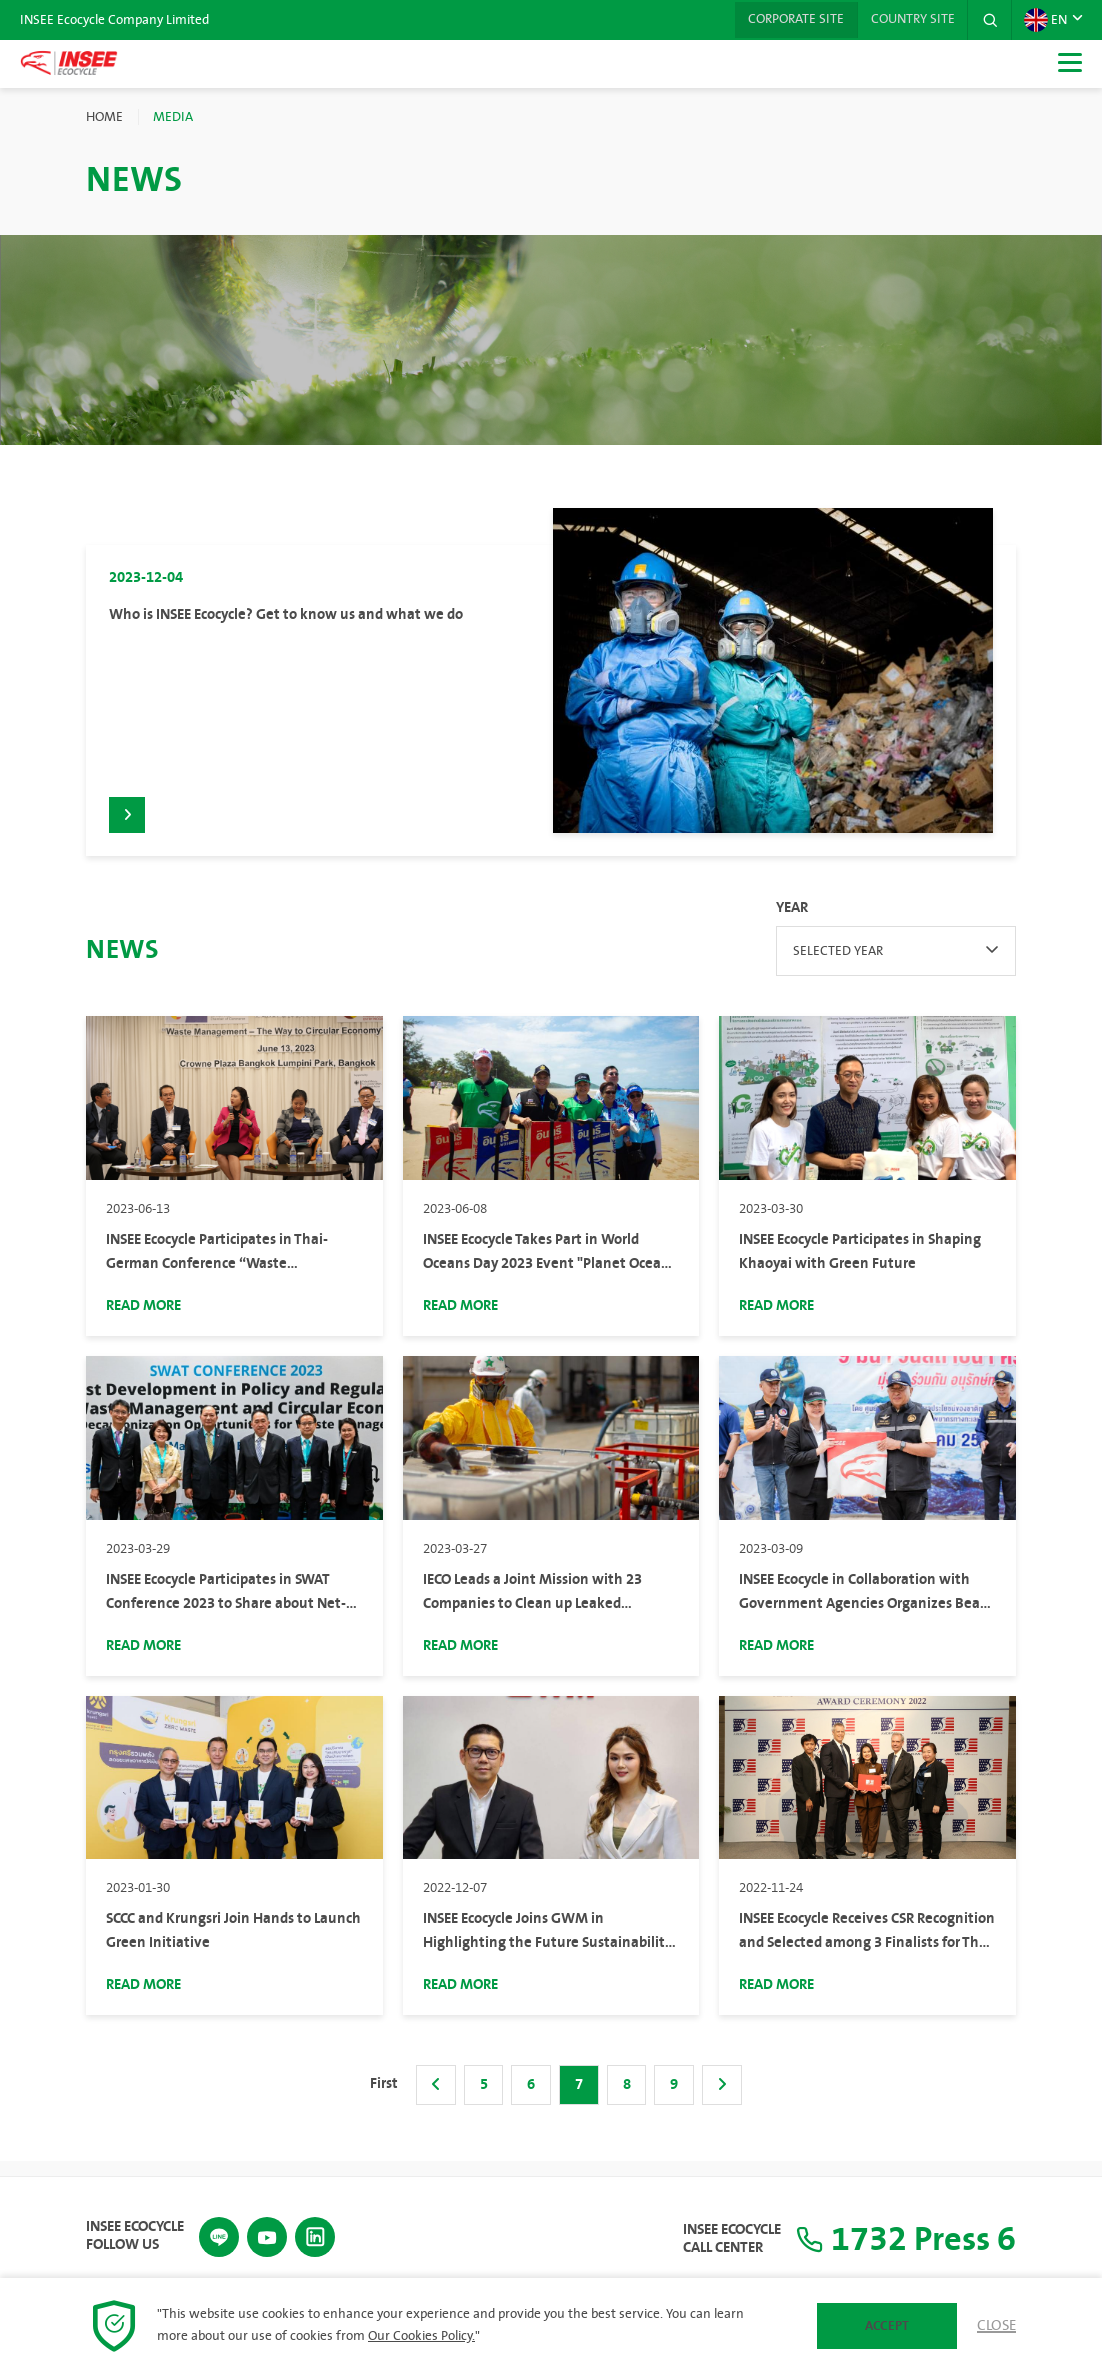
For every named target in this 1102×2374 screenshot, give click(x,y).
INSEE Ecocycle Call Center (719, 2239)
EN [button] (1045, 20)
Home (104, 117)
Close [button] (996, 2326)
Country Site (909, 20)
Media (173, 117)
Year (792, 921)
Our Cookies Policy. (421, 2336)
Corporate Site (788, 20)
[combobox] (896, 964)
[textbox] (896, 964)
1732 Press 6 (899, 2238)
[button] (989, 20)
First (383, 2096)
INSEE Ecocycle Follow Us (135, 2235)
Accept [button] (887, 2326)
